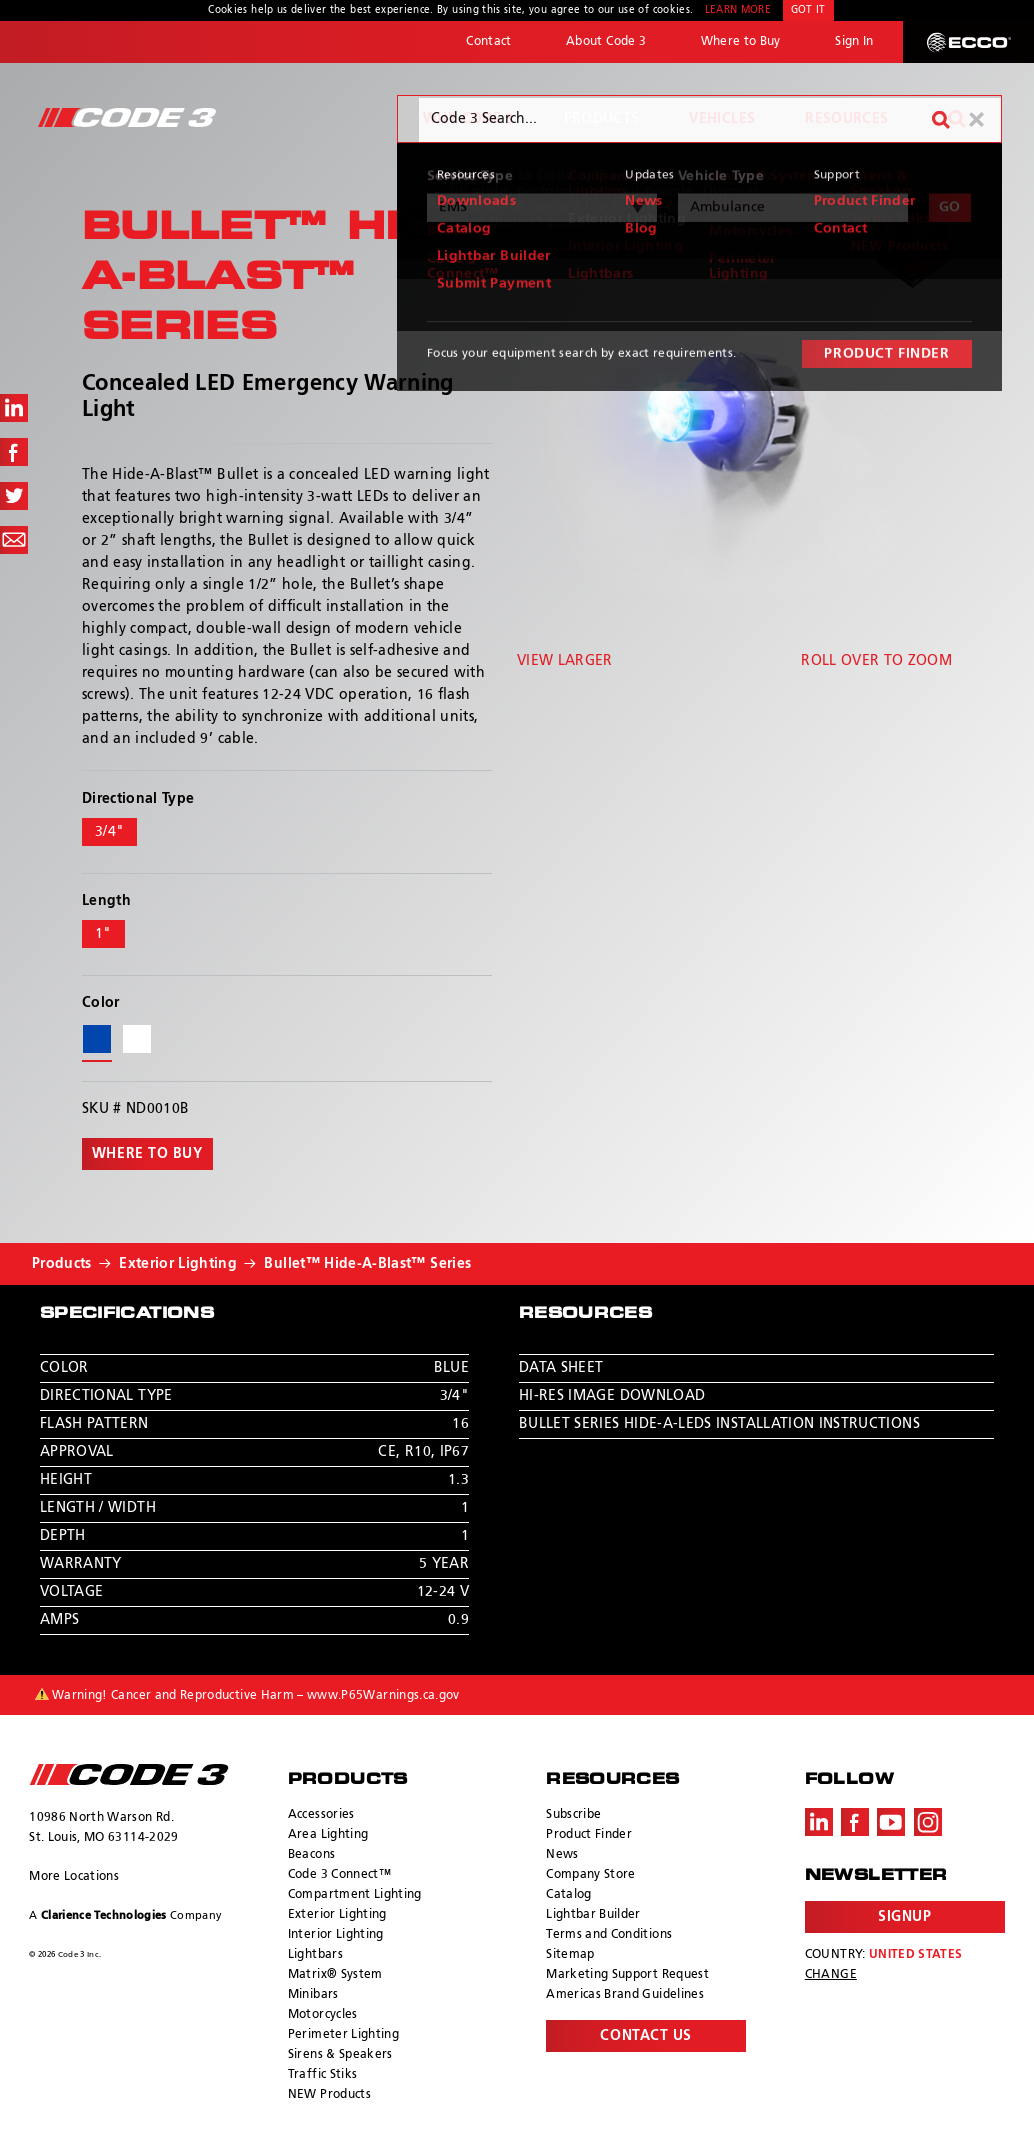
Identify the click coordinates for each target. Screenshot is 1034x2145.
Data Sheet (561, 1368)
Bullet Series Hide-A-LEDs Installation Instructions (719, 1424)
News (562, 1855)
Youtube (891, 1822)
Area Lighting (328, 1835)
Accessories (321, 1815)
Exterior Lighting (178, 1264)
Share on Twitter (14, 496)
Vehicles (722, 119)
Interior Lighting (336, 1935)
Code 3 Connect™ (339, 1875)
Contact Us (646, 2036)
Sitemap (570, 1955)
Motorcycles (323, 2015)
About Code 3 (606, 42)
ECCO (968, 42)
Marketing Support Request (627, 1975)
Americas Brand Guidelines (625, 1995)
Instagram (928, 1822)
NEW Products (329, 2095)
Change (831, 1975)
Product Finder (589, 1835)
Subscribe (573, 1815)
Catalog (568, 1895)
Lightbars (315, 1955)
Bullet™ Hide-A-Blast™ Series (367, 1264)
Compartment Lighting (355, 1895)
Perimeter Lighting (343, 2035)
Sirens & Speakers (340, 2055)
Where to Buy (741, 42)
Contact (488, 42)
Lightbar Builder (593, 1915)
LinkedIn (819, 1822)
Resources (846, 119)
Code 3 (127, 117)
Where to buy (147, 1154)
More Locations (74, 1877)
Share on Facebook (14, 452)
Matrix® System (335, 1975)
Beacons (311, 1855)
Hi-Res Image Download (612, 1396)
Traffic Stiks (323, 2075)
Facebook (855, 1822)
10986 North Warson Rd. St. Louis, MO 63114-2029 (103, 1828)
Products (602, 119)
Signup (904, 1917)
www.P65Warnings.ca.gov (383, 1696)
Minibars (313, 1995)
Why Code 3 (468, 119)
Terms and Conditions (609, 1935)
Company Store (591, 1875)
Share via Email (14, 540)
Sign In (854, 42)
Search (957, 119)
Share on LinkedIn (14, 408)
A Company (125, 1915)
